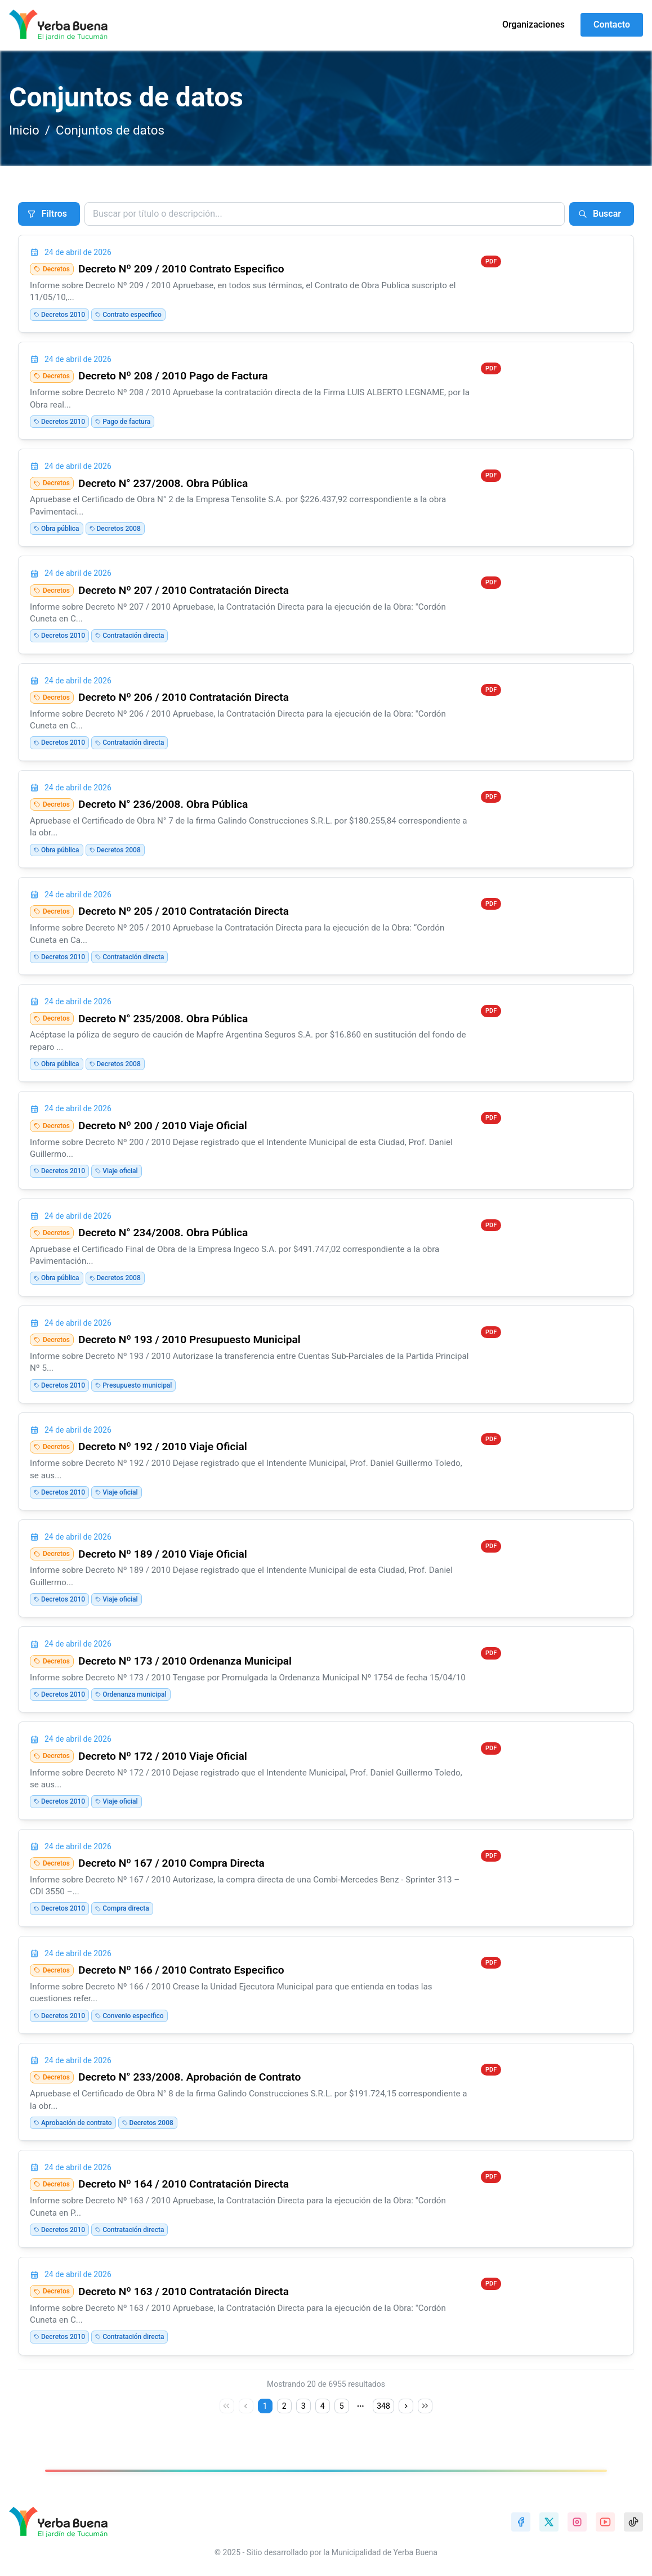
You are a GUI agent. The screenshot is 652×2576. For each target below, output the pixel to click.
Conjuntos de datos (110, 130)
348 (383, 2405)
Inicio (24, 130)
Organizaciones (533, 24)
